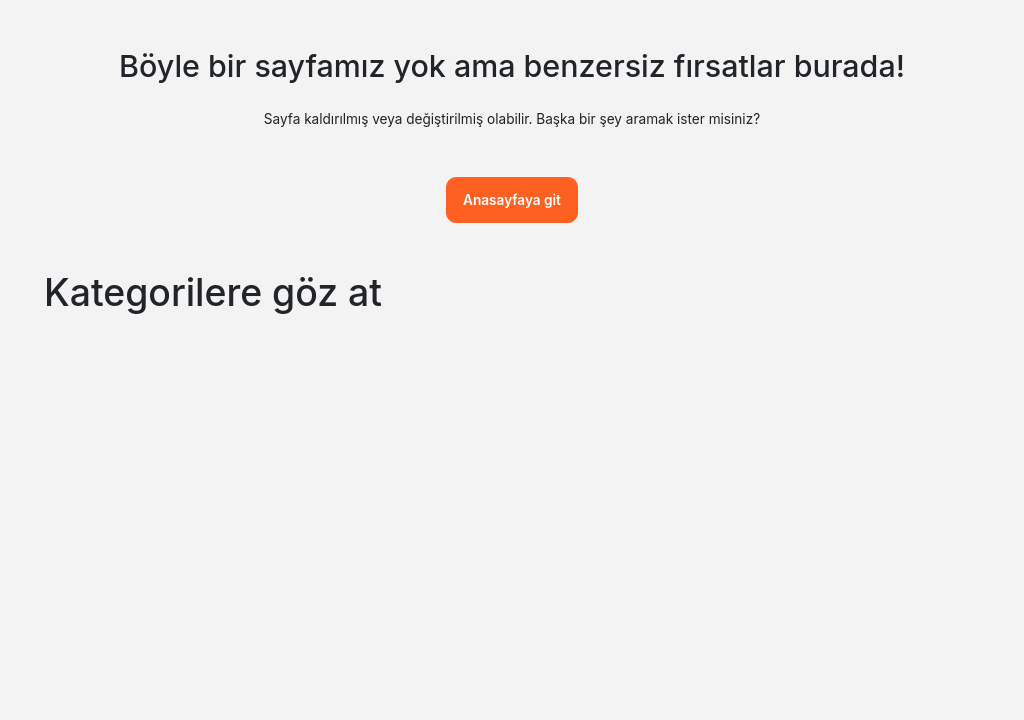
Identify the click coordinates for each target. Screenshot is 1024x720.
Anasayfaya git (512, 200)
